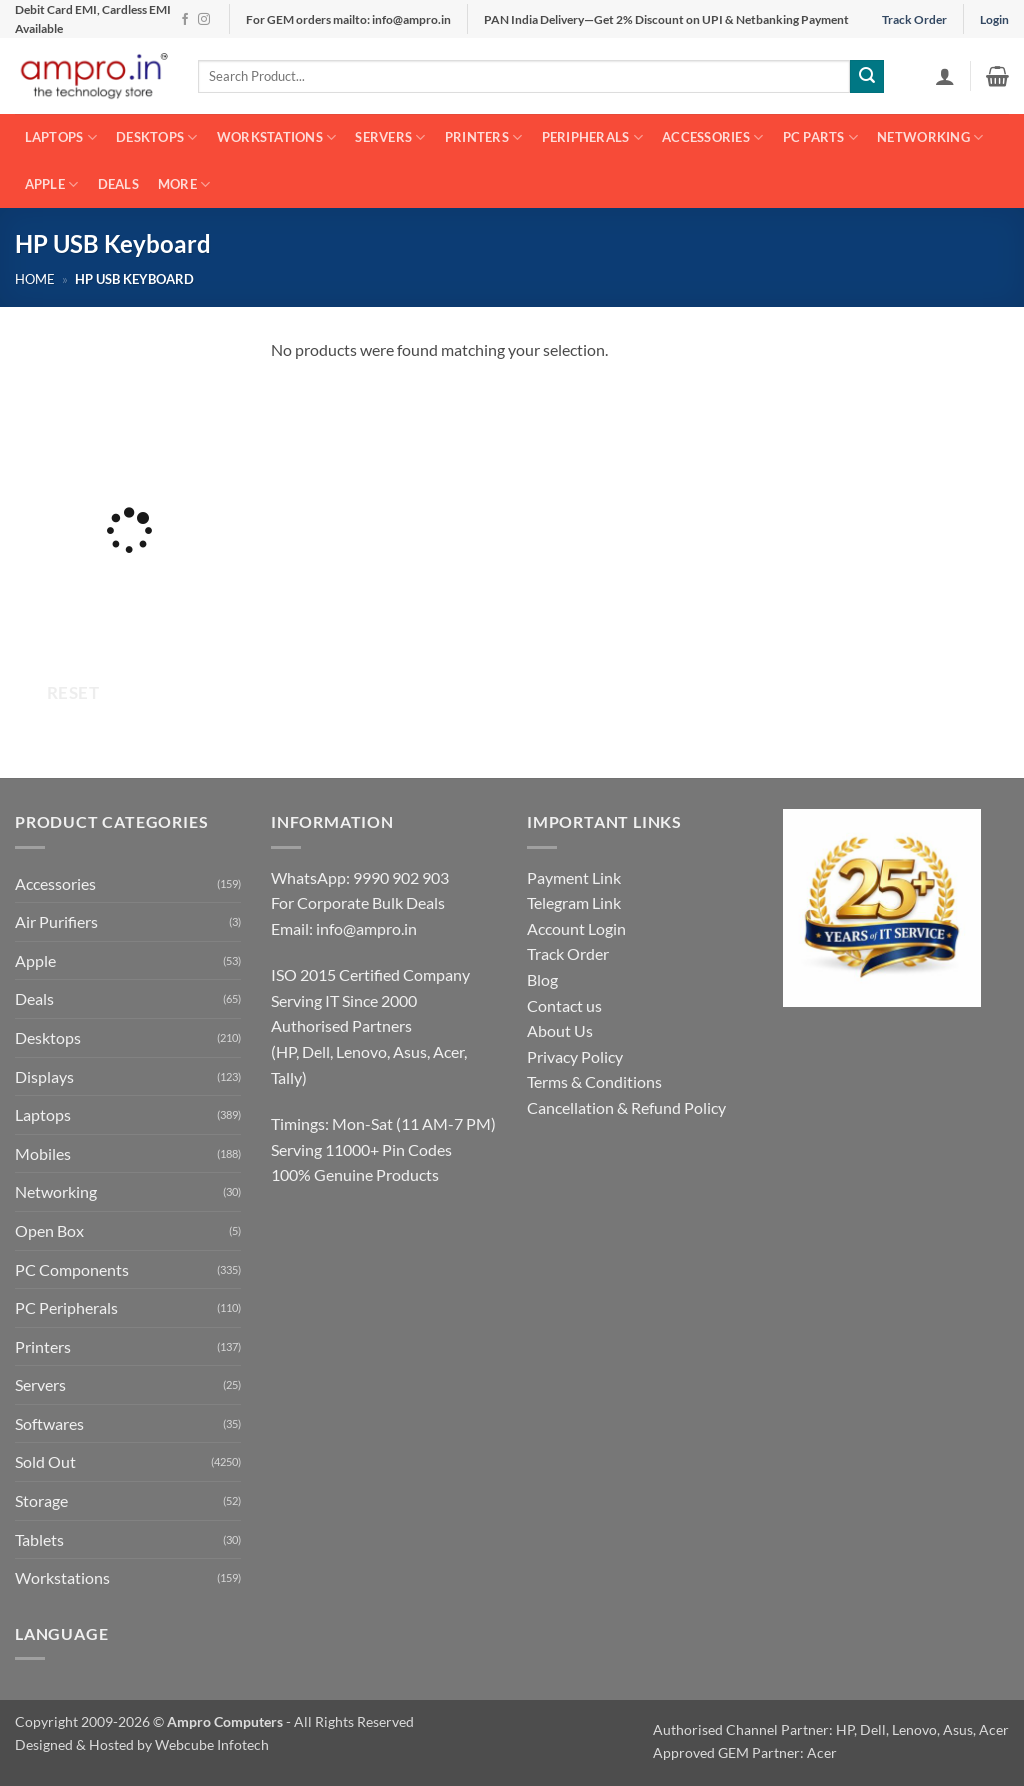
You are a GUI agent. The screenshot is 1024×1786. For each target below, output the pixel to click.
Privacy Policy (575, 1056)
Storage (41, 1500)
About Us (560, 1030)
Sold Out (45, 1461)
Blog (542, 979)
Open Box (49, 1230)
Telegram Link (574, 902)
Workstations (277, 137)
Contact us (564, 1005)
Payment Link (574, 877)
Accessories (712, 137)
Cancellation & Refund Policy (626, 1107)
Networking (930, 137)
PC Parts (821, 137)
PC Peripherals (66, 1307)
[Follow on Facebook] (185, 20)
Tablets (39, 1539)
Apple (52, 184)
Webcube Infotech (212, 1744)
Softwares (49, 1423)
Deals (118, 184)
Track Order (914, 19)
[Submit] (867, 77)
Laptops (61, 137)
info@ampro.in (366, 928)
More (184, 184)
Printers (484, 137)
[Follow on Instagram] (204, 20)
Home (35, 279)
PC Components (72, 1269)
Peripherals (592, 137)
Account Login (576, 928)
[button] (945, 76)
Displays (44, 1076)
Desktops (157, 137)
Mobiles (43, 1153)
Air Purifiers (56, 921)
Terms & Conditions (594, 1081)
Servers (390, 137)
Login (994, 19)
